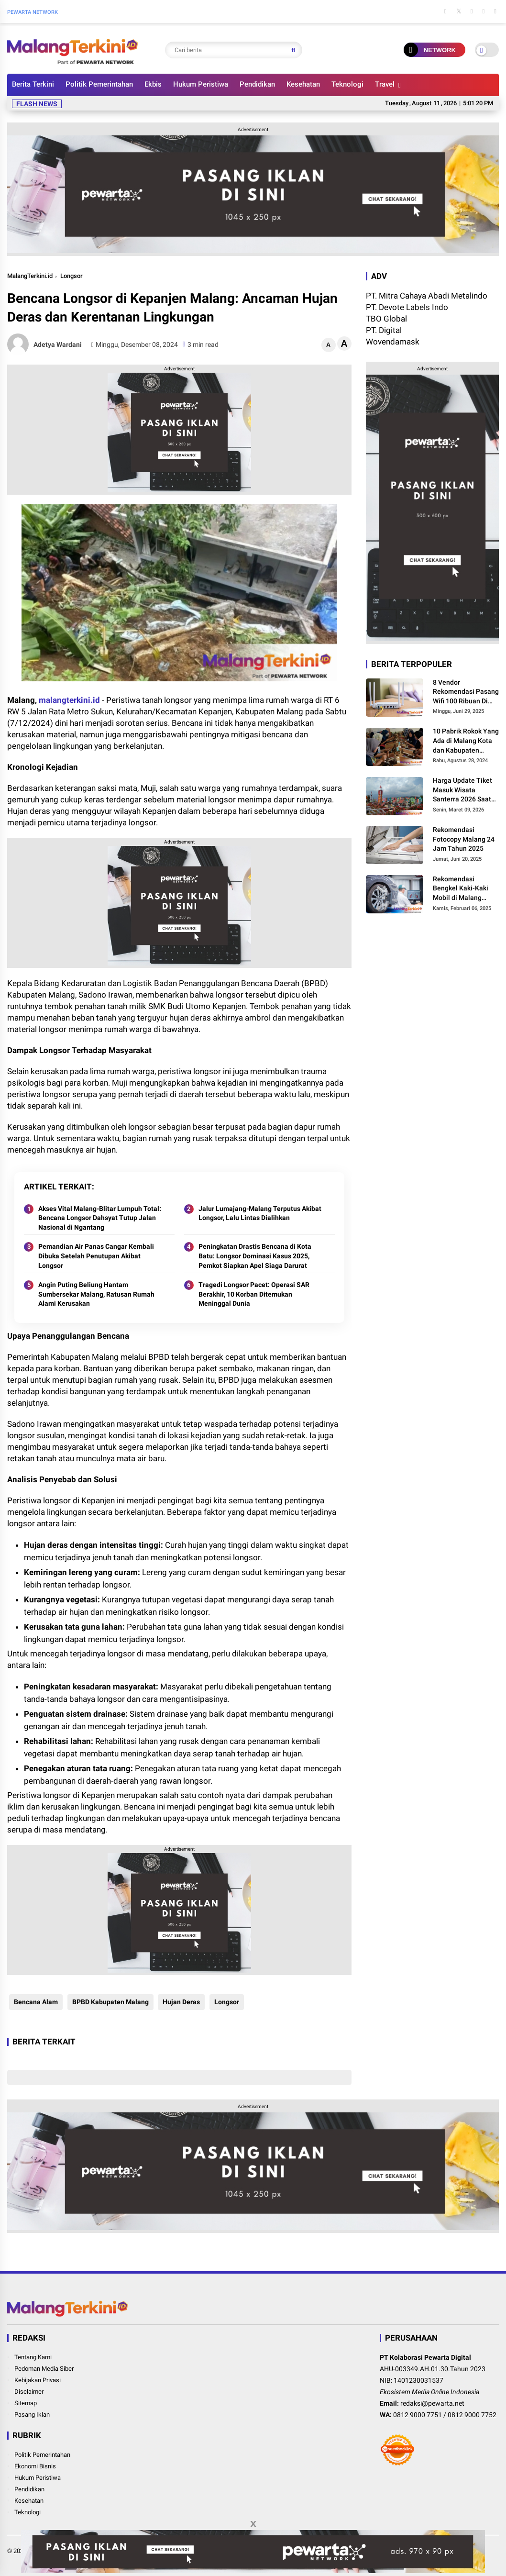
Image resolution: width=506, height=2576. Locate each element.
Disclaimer (29, 2391)
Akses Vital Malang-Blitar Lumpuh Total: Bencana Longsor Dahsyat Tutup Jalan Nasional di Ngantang (99, 1218)
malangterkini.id (69, 700)
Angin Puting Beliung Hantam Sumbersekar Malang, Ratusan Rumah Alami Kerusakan (96, 1294)
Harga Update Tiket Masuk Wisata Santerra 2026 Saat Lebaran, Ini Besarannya (462, 790)
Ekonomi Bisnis (35, 2466)
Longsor (71, 275)
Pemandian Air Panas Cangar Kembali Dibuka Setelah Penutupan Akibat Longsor (96, 1256)
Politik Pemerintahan (99, 84)
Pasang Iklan (32, 2414)
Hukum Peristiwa (200, 84)
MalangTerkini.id (30, 275)
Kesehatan (303, 84)
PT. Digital (384, 330)
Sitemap (25, 2403)
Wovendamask (392, 341)
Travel (385, 84)
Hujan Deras (179, 2002)
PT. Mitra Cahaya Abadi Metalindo (426, 295)
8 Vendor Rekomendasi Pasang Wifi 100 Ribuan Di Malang (466, 692)
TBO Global (386, 318)
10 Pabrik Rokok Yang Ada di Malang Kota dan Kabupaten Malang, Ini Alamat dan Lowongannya (466, 741)
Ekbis (153, 84)
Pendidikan (257, 84)
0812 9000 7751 (417, 2415)
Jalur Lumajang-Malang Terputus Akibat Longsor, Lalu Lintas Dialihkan (259, 1213)
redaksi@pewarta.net (432, 2403)
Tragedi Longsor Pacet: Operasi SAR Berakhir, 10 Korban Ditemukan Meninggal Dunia (253, 1294)
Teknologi (347, 84)
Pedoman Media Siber (44, 2368)
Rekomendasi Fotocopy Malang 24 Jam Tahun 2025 (464, 839)
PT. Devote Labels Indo (407, 307)
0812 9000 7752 (472, 2415)
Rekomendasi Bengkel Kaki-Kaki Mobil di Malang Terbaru (460, 889)
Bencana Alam (34, 2002)
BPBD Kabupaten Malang (108, 2002)
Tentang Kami (33, 2357)
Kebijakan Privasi (37, 2380)
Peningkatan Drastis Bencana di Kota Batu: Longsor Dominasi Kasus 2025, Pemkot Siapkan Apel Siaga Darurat (254, 1256)
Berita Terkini (33, 84)
